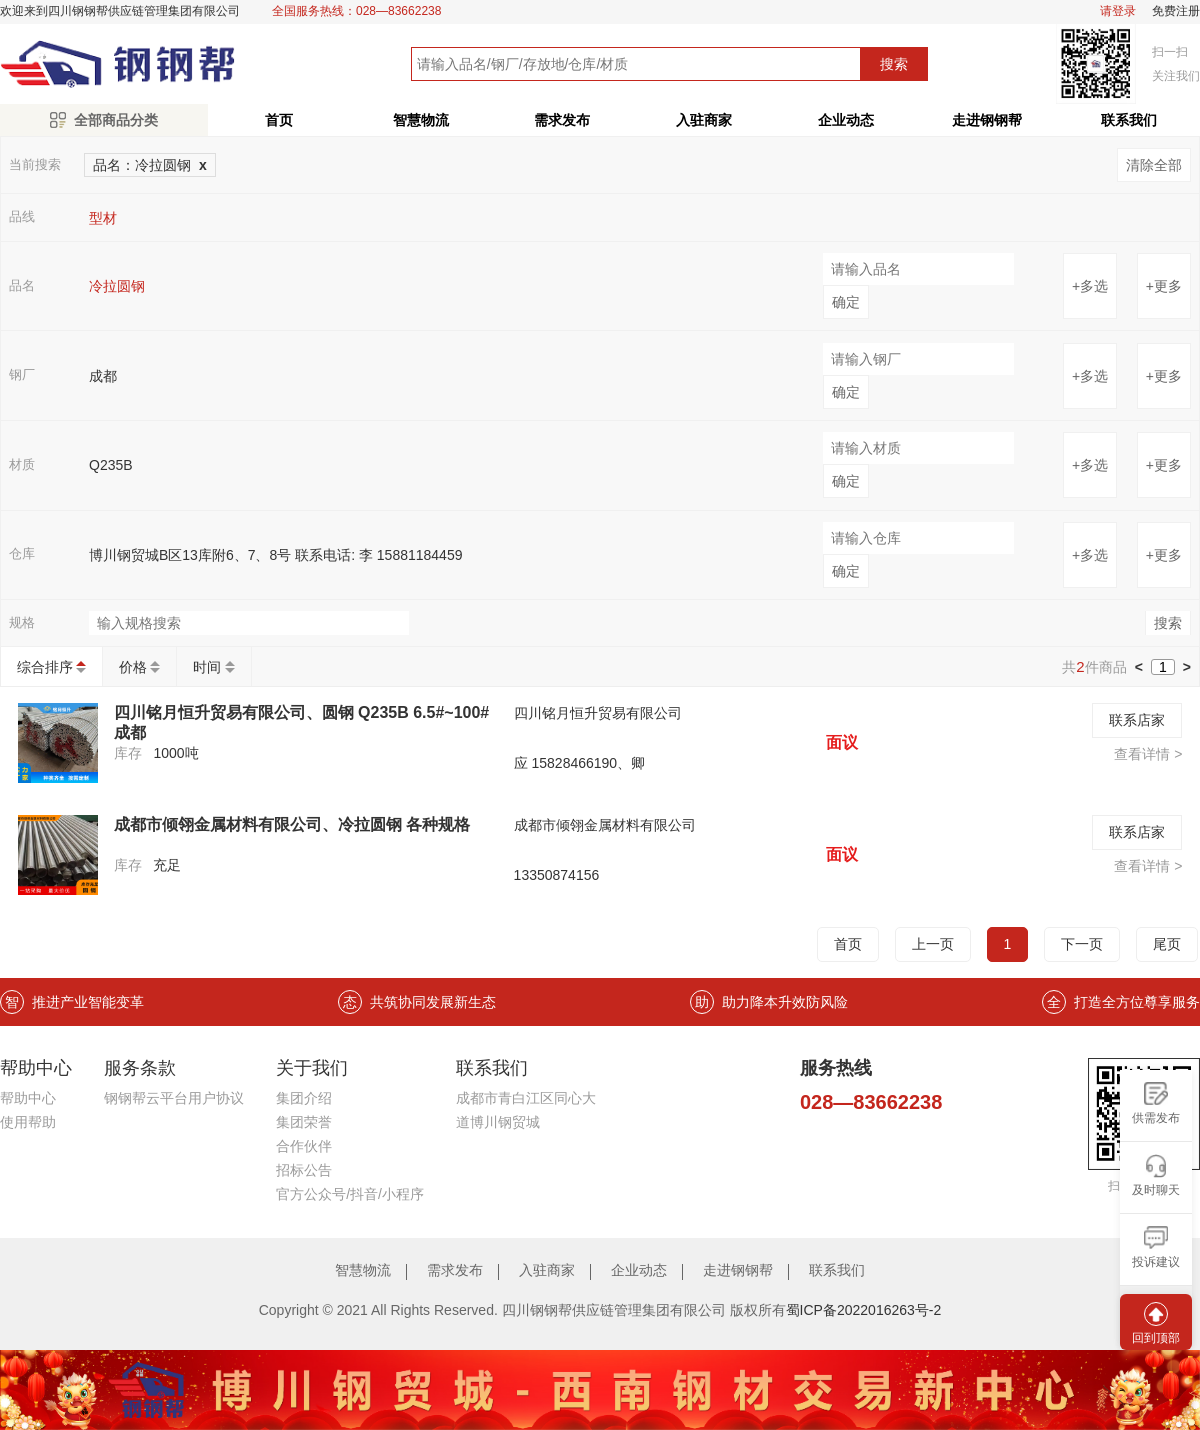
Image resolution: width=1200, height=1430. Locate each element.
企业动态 (846, 120)
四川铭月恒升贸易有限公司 (598, 713)
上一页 (933, 944)
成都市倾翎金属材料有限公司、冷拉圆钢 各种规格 (292, 824)
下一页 (1082, 944)
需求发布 (562, 120)
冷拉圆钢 (117, 286)
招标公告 (304, 1170)
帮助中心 (28, 1098)
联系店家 (1137, 720)
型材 (103, 218)
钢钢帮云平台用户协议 (174, 1098)
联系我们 (837, 1270)
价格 (133, 667)
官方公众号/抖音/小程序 (350, 1194)
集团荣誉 (304, 1122)
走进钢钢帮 (987, 120)
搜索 (894, 64)
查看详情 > (1148, 754)
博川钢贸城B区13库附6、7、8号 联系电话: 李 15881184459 (275, 555)
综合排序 (45, 667)
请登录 (1118, 11)
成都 (103, 376)
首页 (279, 120)
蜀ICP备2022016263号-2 (864, 1310)
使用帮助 (28, 1122)
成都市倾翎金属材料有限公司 (605, 825)
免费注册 (1176, 11)
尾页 (1167, 944)
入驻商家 (704, 120)
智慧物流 (421, 120)
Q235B (111, 465)
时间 (207, 667)
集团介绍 (304, 1098)
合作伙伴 (304, 1146)
